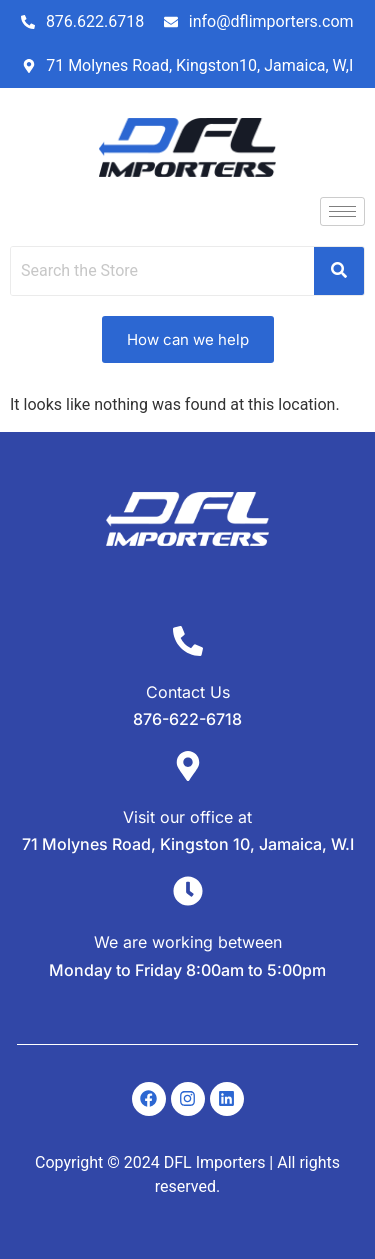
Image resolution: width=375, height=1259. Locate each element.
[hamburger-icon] (342, 211)
